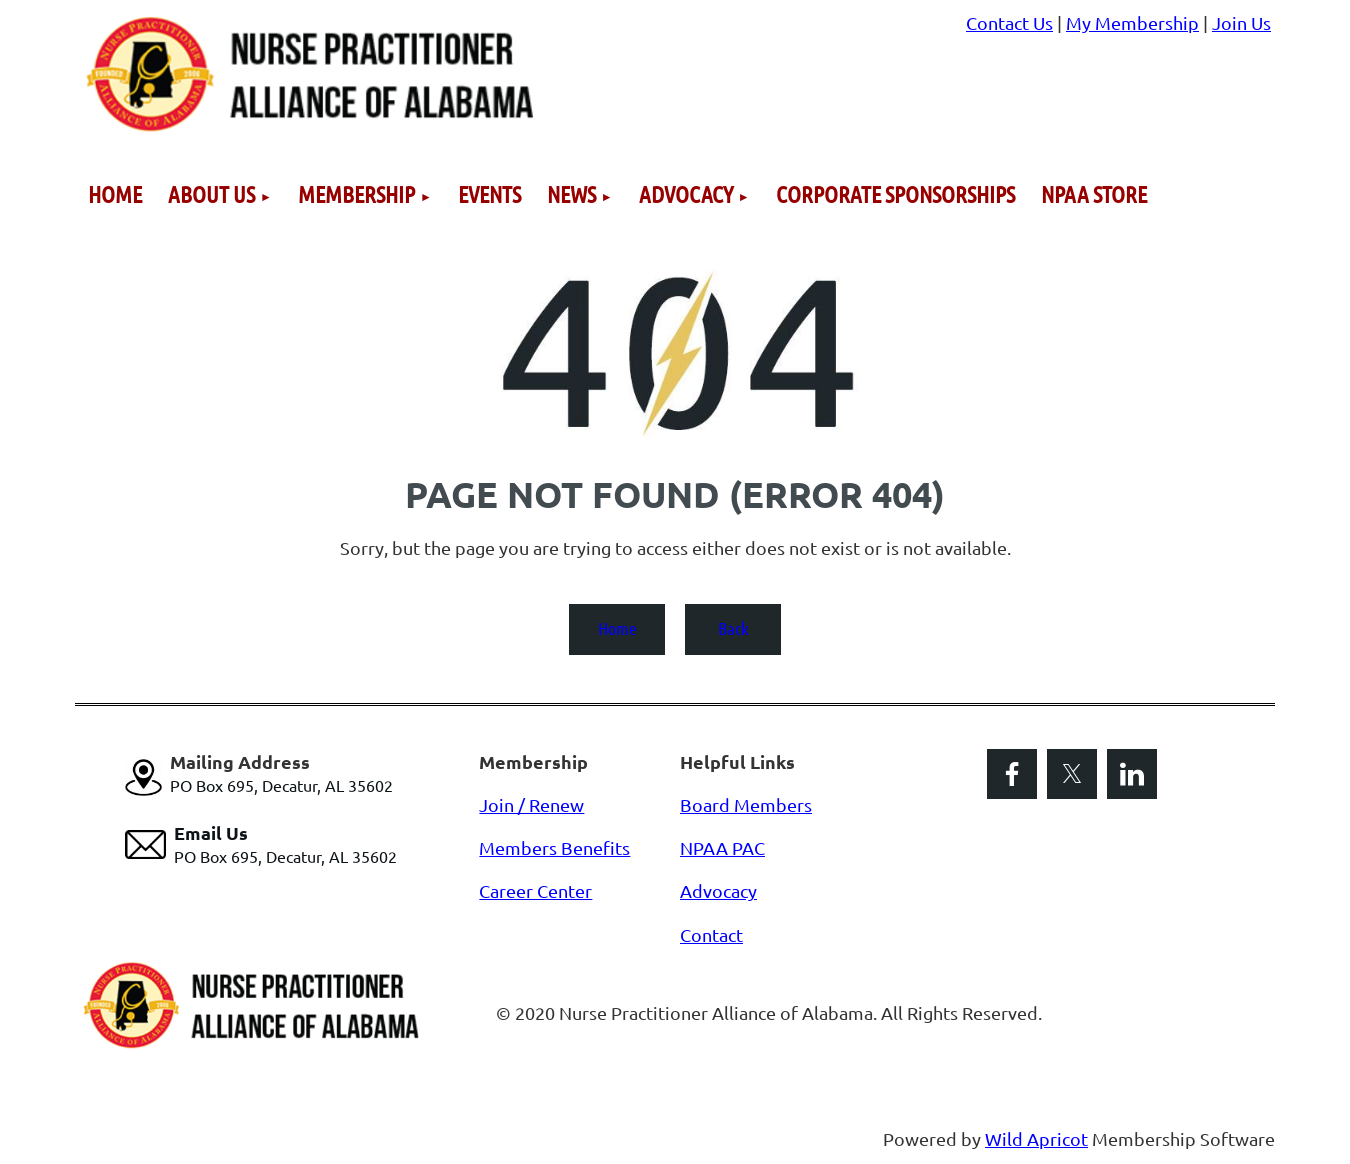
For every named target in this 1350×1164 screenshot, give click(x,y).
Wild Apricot (1036, 1138)
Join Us (1241, 22)
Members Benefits (554, 847)
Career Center (535, 890)
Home (617, 628)
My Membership (1132, 22)
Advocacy (718, 890)
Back (733, 628)
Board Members (746, 804)
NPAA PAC (722, 847)
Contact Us (1009, 22)
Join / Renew (531, 804)
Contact (711, 934)
